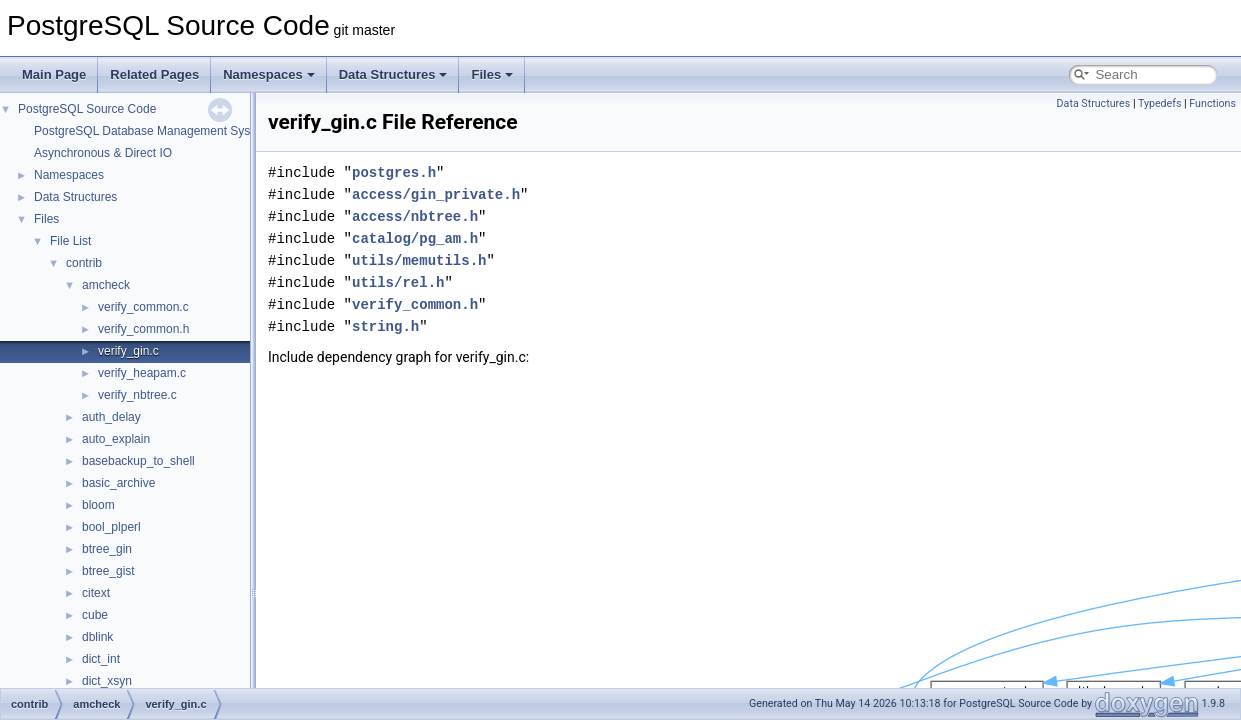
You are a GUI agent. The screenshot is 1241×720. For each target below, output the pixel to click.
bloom (98, 505)
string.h (385, 326)
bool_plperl (111, 527)
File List (70, 241)
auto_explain (116, 439)
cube (95, 615)
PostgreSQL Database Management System (152, 131)
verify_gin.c (128, 351)
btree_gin (107, 549)
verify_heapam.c (142, 373)
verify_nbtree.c (137, 395)
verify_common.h (143, 329)
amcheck (106, 285)
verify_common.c (143, 307)
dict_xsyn (107, 681)
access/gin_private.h (436, 194)
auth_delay (111, 417)
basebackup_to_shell (138, 461)
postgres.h (394, 172)
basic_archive (118, 483)
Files (492, 74)
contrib (84, 263)
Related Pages (154, 74)
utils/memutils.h (419, 260)
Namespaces (269, 74)
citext (96, 593)
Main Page (54, 74)
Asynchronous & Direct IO (103, 153)
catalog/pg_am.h (415, 238)
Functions (1212, 103)
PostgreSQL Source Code (87, 109)
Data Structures (393, 74)
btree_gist (108, 571)
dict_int (101, 659)
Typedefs (1160, 103)
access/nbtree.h (415, 216)
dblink (97, 637)
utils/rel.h (398, 282)
